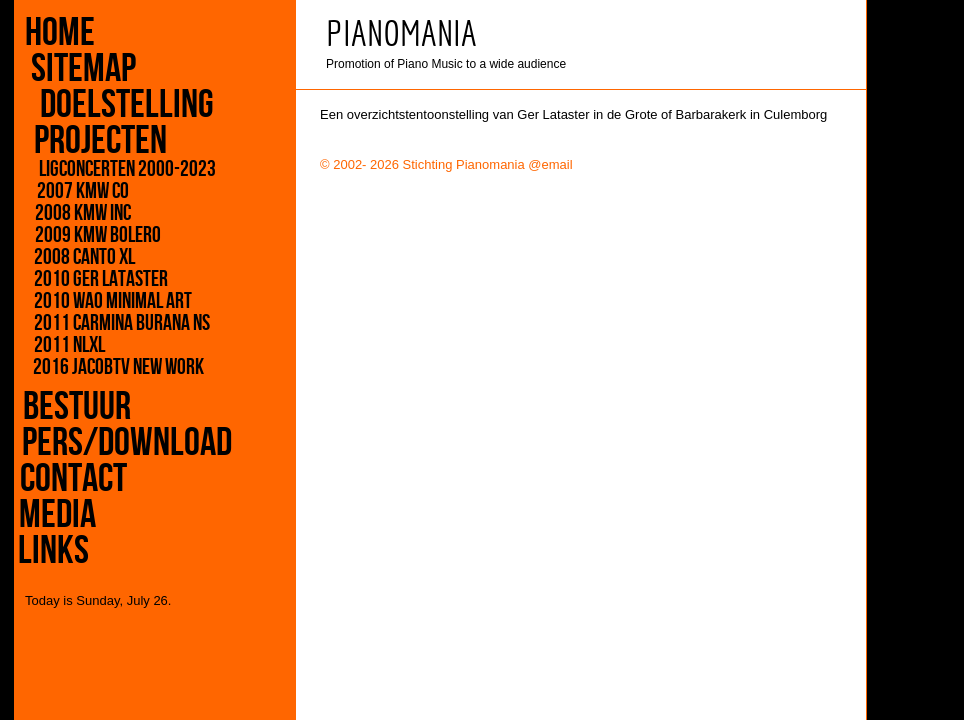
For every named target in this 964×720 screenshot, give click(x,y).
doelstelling (124, 105)
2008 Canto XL (76, 258)
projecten (96, 141)
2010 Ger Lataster (85, 280)
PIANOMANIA (401, 33)
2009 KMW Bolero (93, 236)
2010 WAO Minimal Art (87, 302)
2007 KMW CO (77, 192)
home (60, 33)
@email (550, 164)
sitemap (89, 69)
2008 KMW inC (78, 214)
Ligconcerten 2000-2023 (120, 170)
